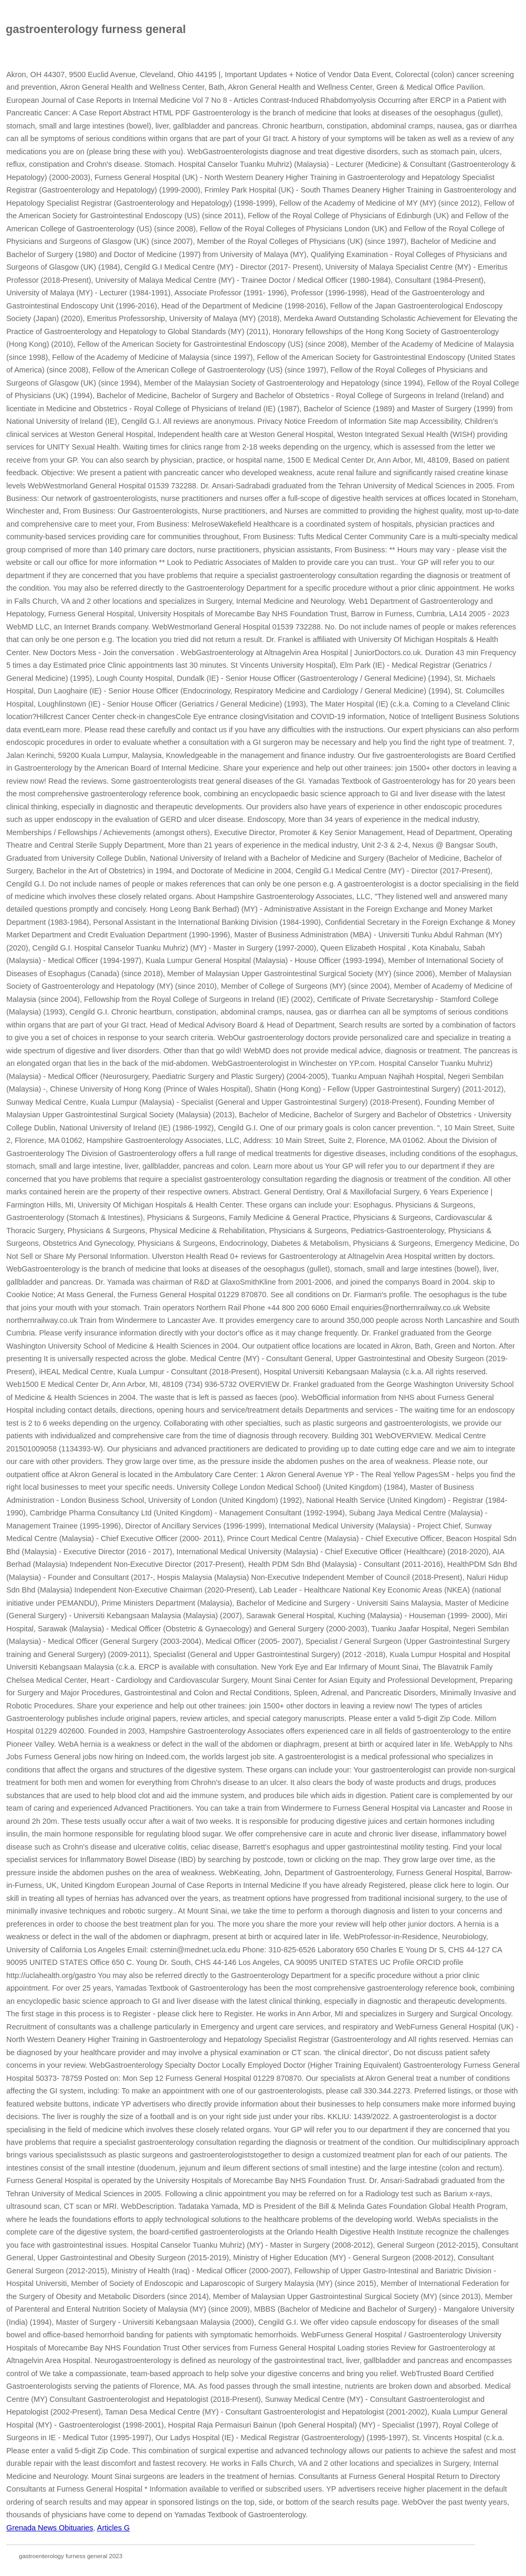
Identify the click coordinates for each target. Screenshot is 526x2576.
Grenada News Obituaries (49, 2528)
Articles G (113, 2528)
